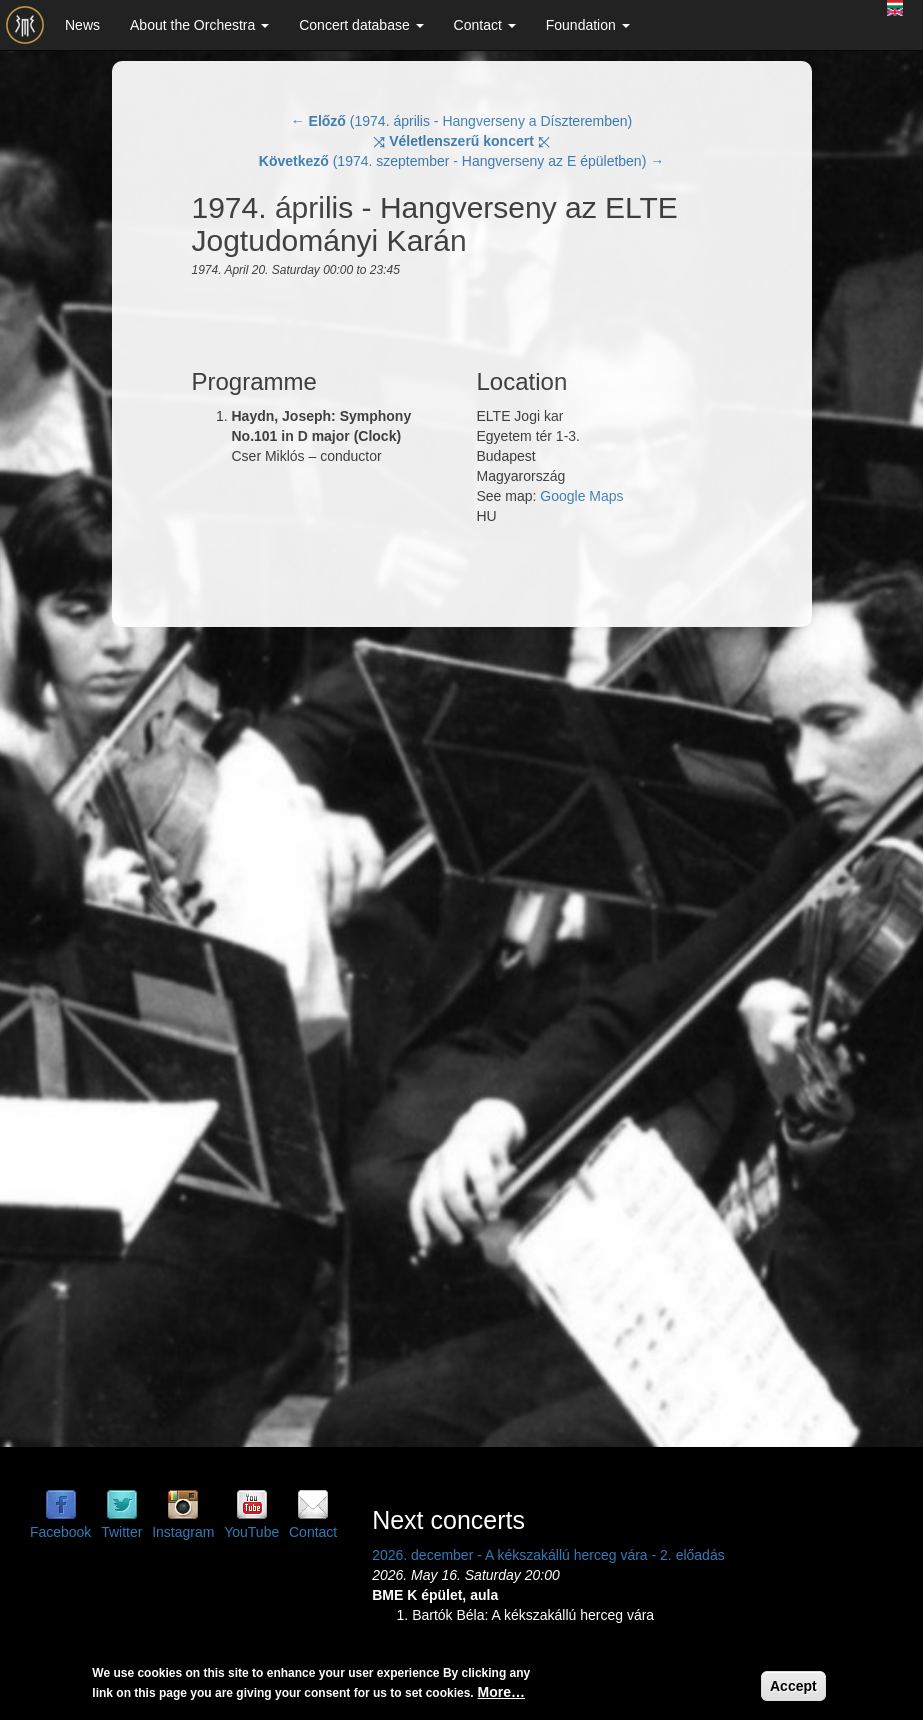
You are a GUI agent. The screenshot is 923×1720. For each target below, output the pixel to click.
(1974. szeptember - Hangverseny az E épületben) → (461, 161)
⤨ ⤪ (461, 141)
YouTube (251, 1532)
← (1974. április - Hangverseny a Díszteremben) (462, 121)
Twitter (121, 1532)
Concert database (361, 25)
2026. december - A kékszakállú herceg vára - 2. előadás (548, 1555)
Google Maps (581, 496)
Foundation (588, 25)
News (82, 25)
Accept (793, 1686)
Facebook (60, 1532)
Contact (485, 25)
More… (501, 1692)
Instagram (183, 1532)
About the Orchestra (199, 25)
